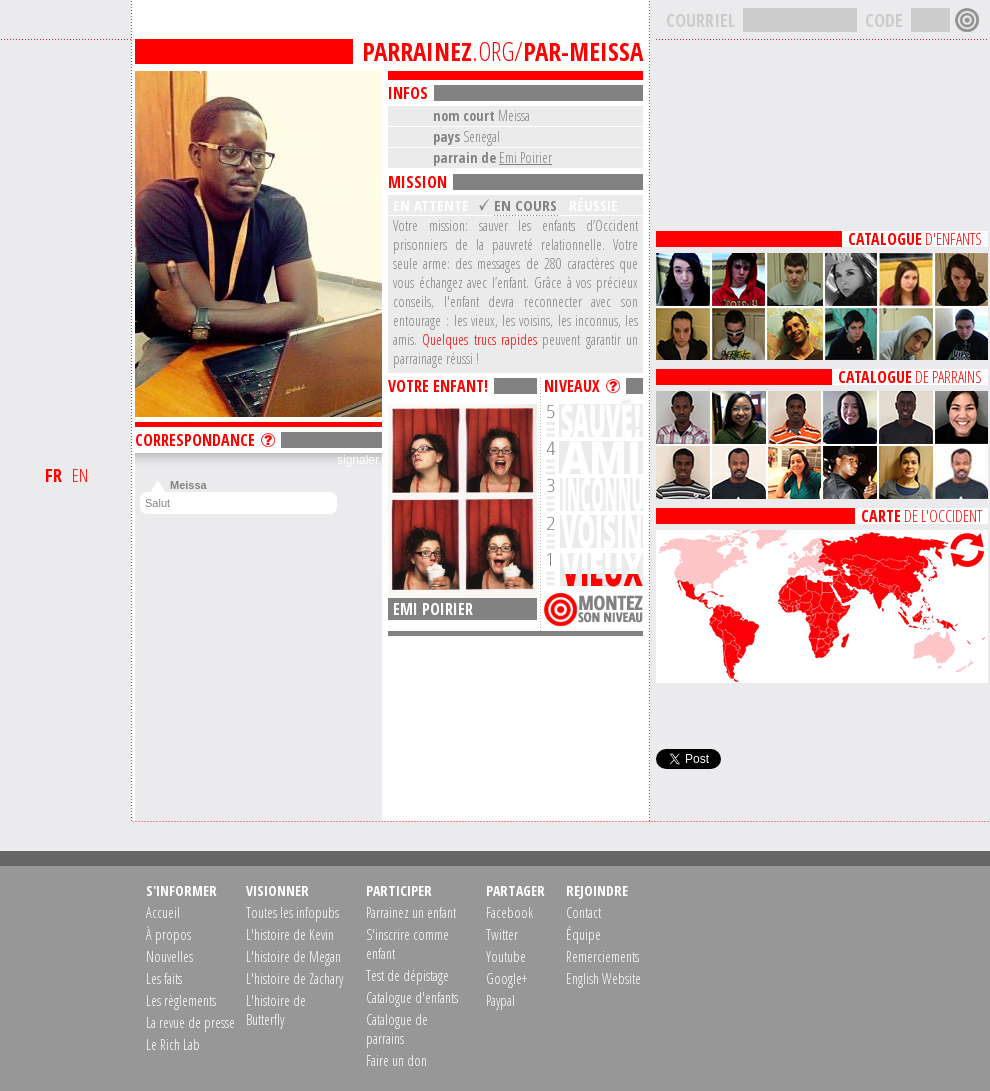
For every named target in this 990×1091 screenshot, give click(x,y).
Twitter (502, 934)
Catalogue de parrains (397, 1029)
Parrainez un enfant (411, 912)
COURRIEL (700, 20)
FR (53, 475)
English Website (603, 978)
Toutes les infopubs (292, 912)
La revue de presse (190, 1022)
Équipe (583, 934)
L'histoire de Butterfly (276, 1010)
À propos (168, 934)
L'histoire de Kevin (290, 934)
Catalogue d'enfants (412, 997)
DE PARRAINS (910, 377)
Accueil (163, 912)
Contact (583, 912)
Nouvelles (169, 956)
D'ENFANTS (915, 239)
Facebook (509, 912)
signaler (358, 460)
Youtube (506, 956)
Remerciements (602, 956)
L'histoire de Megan (293, 956)
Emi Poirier (525, 157)
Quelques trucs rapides (479, 339)
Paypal (500, 1000)
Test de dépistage (407, 975)
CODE (884, 20)
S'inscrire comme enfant (407, 944)
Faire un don (396, 1060)
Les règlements (181, 1000)
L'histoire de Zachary (294, 978)
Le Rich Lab (173, 1044)
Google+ (506, 978)
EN (80, 475)
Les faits (164, 978)
